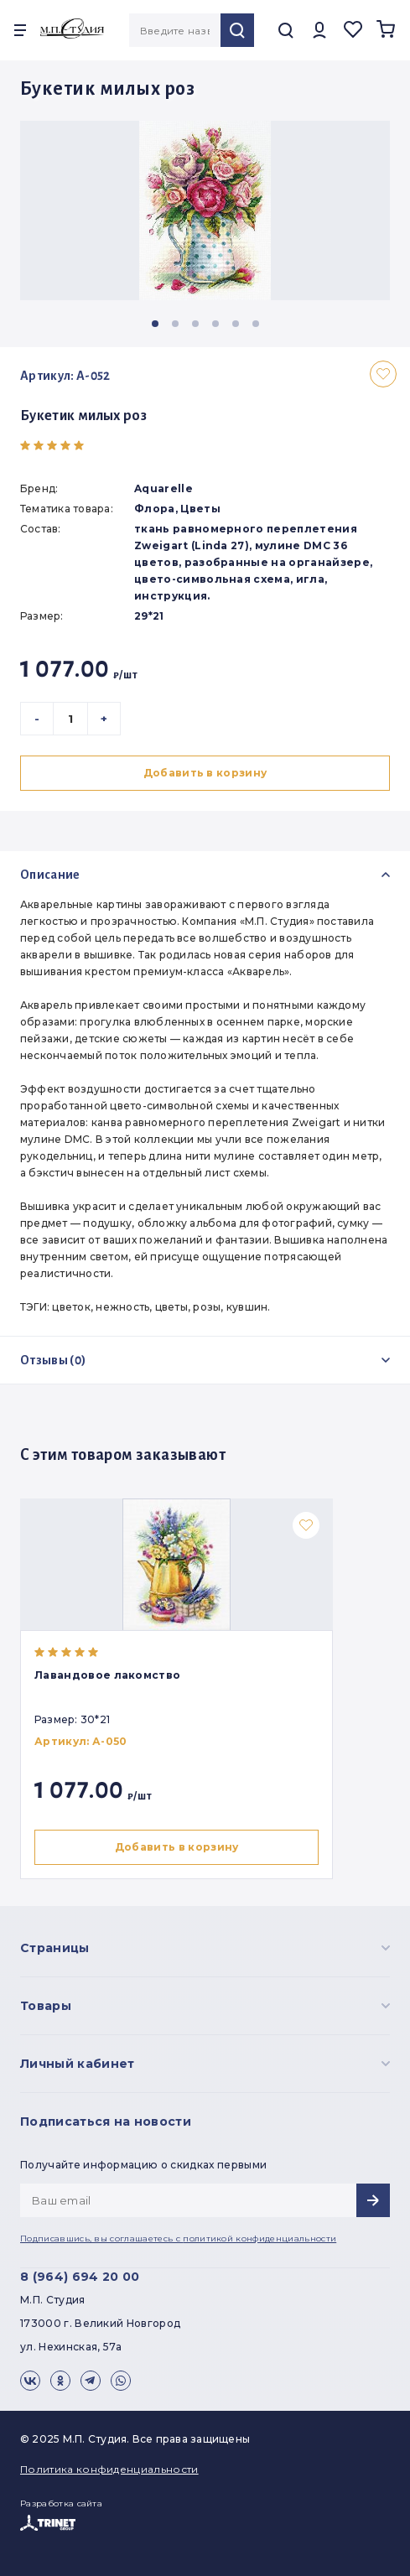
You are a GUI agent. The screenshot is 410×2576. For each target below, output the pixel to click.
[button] (155, 323)
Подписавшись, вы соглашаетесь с (178, 2238)
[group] (205, 210)
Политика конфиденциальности (109, 2469)
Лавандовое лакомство (107, 1675)
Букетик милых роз (83, 415)
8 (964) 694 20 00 (79, 2276)
